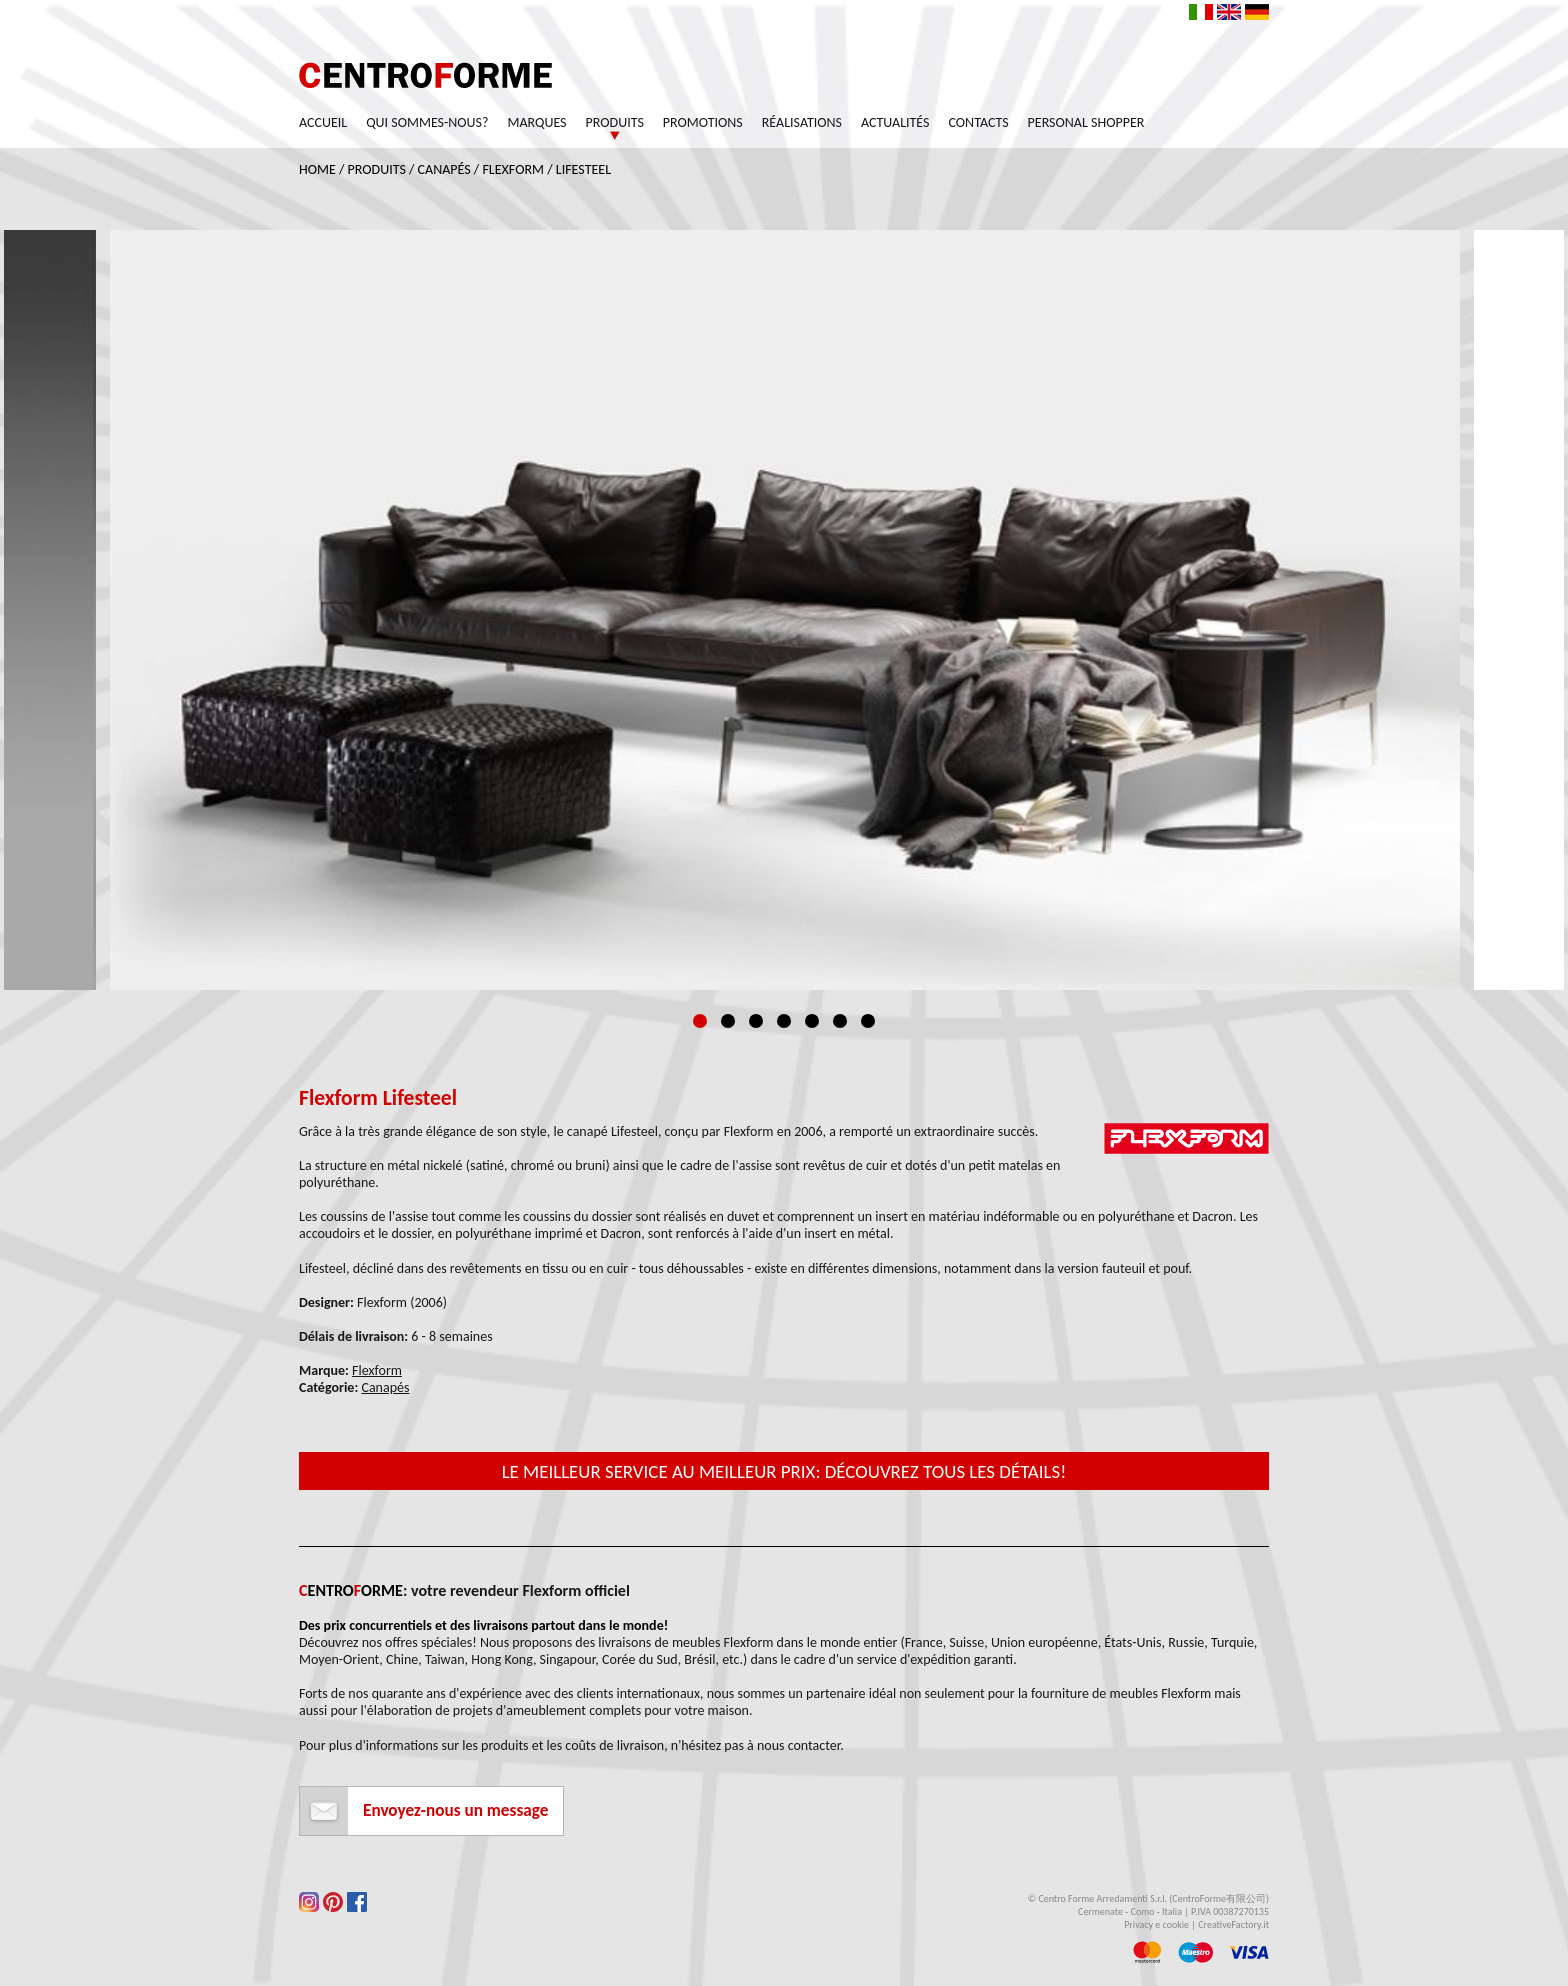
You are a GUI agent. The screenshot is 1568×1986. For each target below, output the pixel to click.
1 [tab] (700, 1021)
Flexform (513, 169)
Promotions (703, 122)
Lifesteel (583, 169)
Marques (536, 122)
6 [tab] (840, 1021)
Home (317, 169)
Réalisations (802, 122)
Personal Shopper (1086, 122)
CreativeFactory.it (1233, 1924)
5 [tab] (812, 1021)
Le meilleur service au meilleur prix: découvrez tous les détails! (784, 1471)
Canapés (444, 169)
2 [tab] (728, 1021)
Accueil (323, 122)
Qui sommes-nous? (427, 122)
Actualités (895, 122)
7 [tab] (868, 1021)
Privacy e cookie (1156, 1924)
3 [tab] (756, 1021)
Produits (615, 122)
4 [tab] (784, 1021)
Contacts (979, 122)
